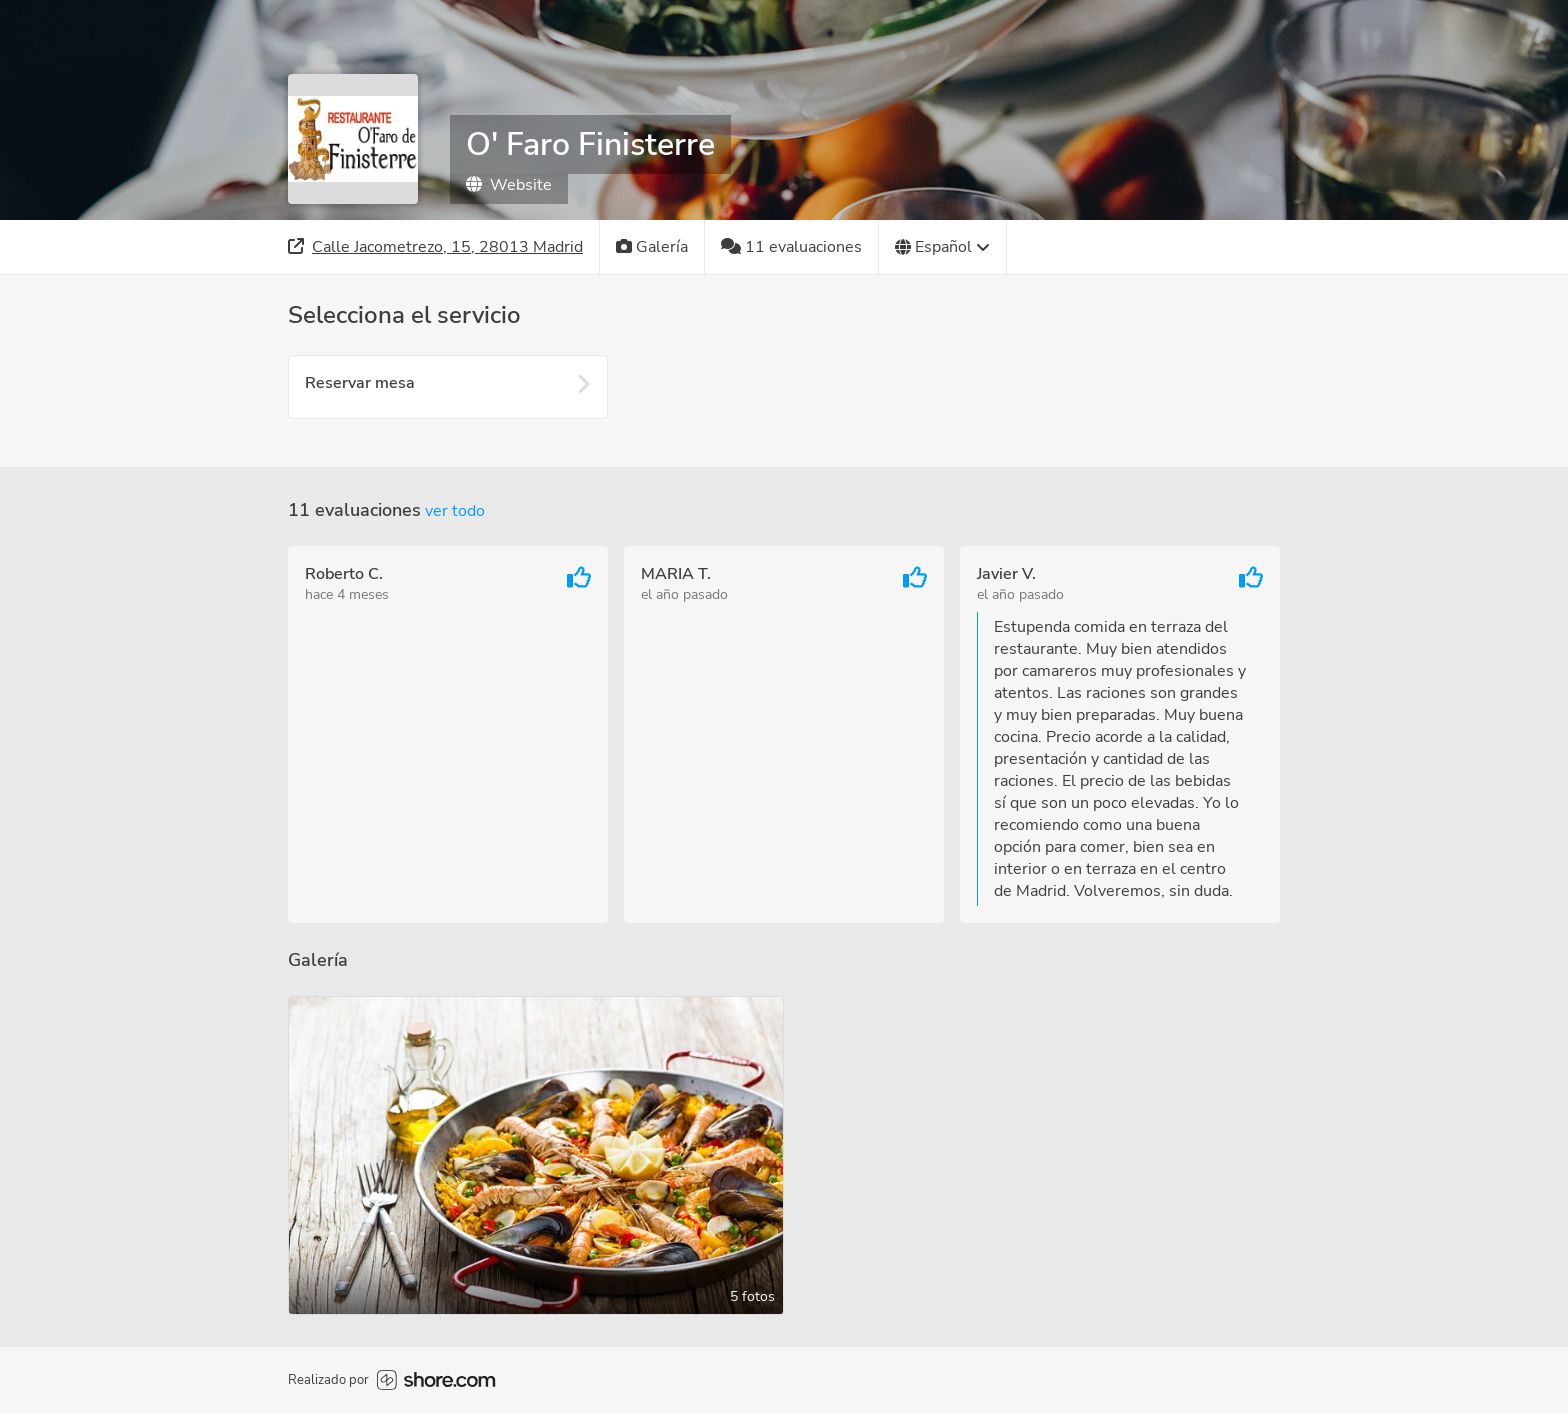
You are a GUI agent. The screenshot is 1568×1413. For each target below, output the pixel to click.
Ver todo (455, 511)
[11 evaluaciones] (792, 247)
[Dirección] (436, 247)
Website (509, 185)
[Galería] (652, 247)
